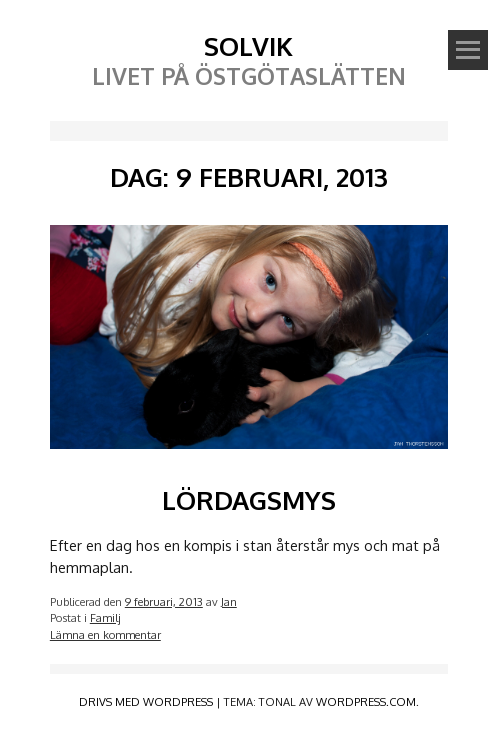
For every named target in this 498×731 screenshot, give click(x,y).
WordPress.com (366, 701)
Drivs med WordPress (146, 701)
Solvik (248, 45)
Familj (105, 617)
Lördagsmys (249, 499)
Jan (229, 601)
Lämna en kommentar (105, 634)
